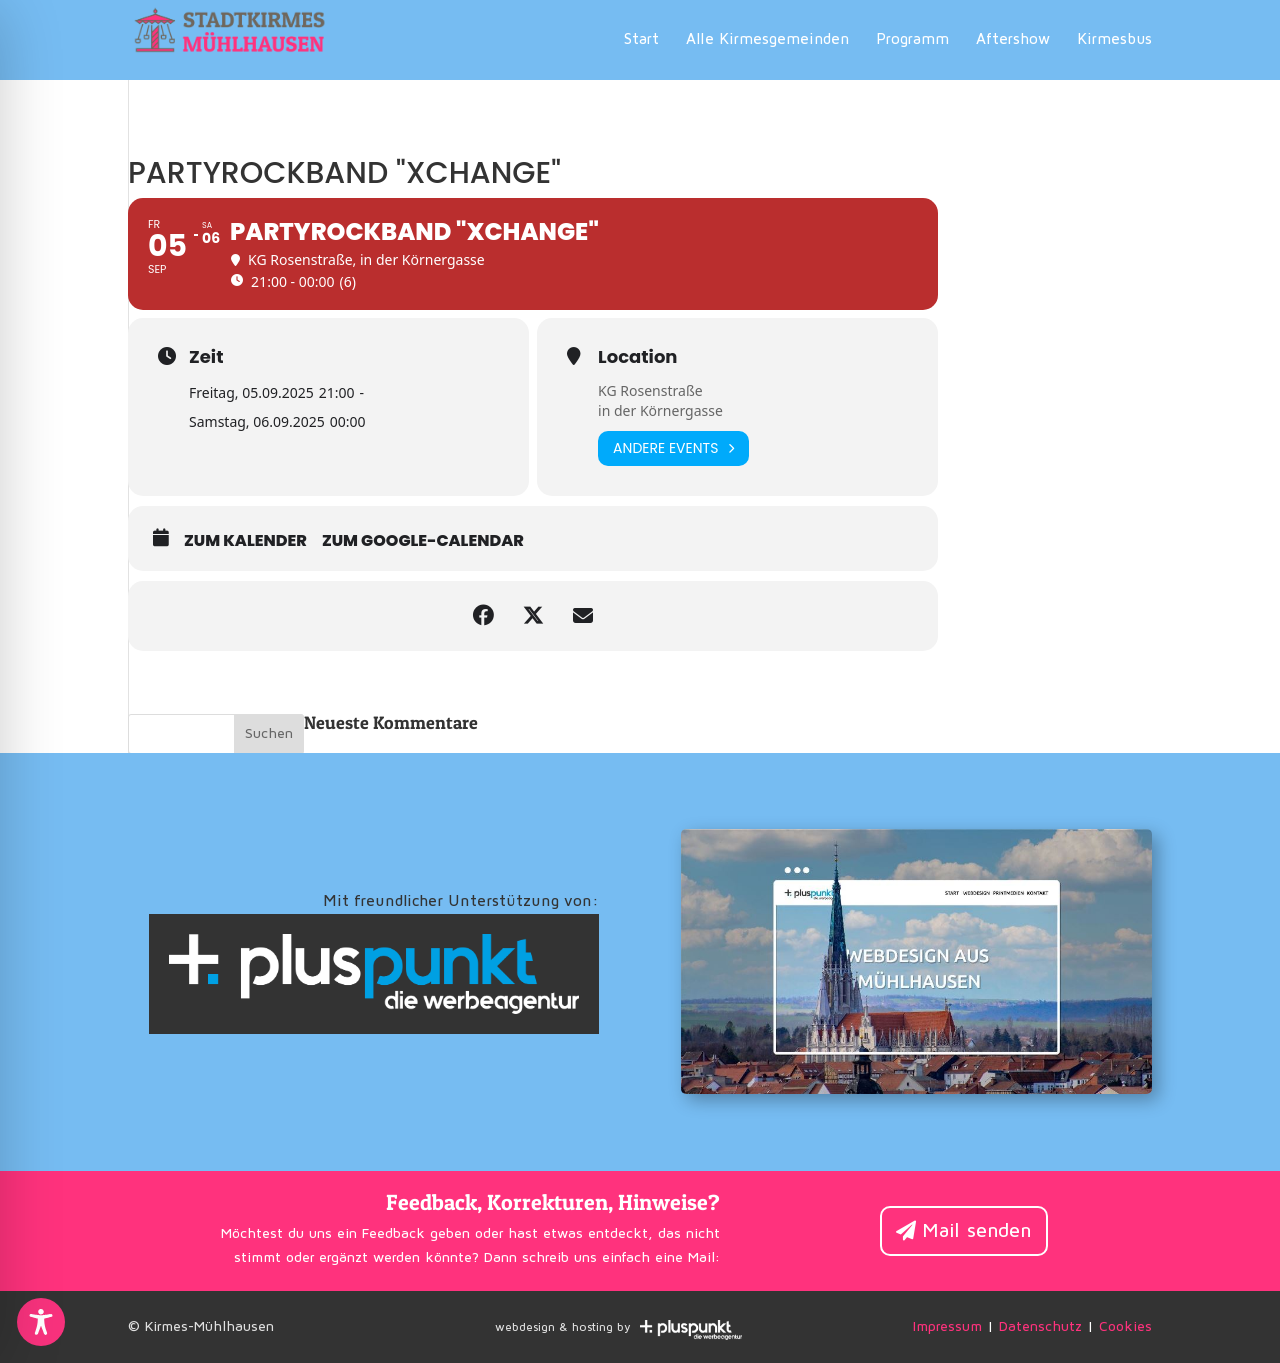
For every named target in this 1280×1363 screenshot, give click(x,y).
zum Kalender (245, 541)
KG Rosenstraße (650, 390)
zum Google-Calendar (423, 541)
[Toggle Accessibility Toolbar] (41, 1322)
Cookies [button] (1125, 1327)
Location (637, 357)
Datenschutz (1040, 1327)
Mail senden (977, 1231)
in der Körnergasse (660, 410)
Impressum (947, 1327)
